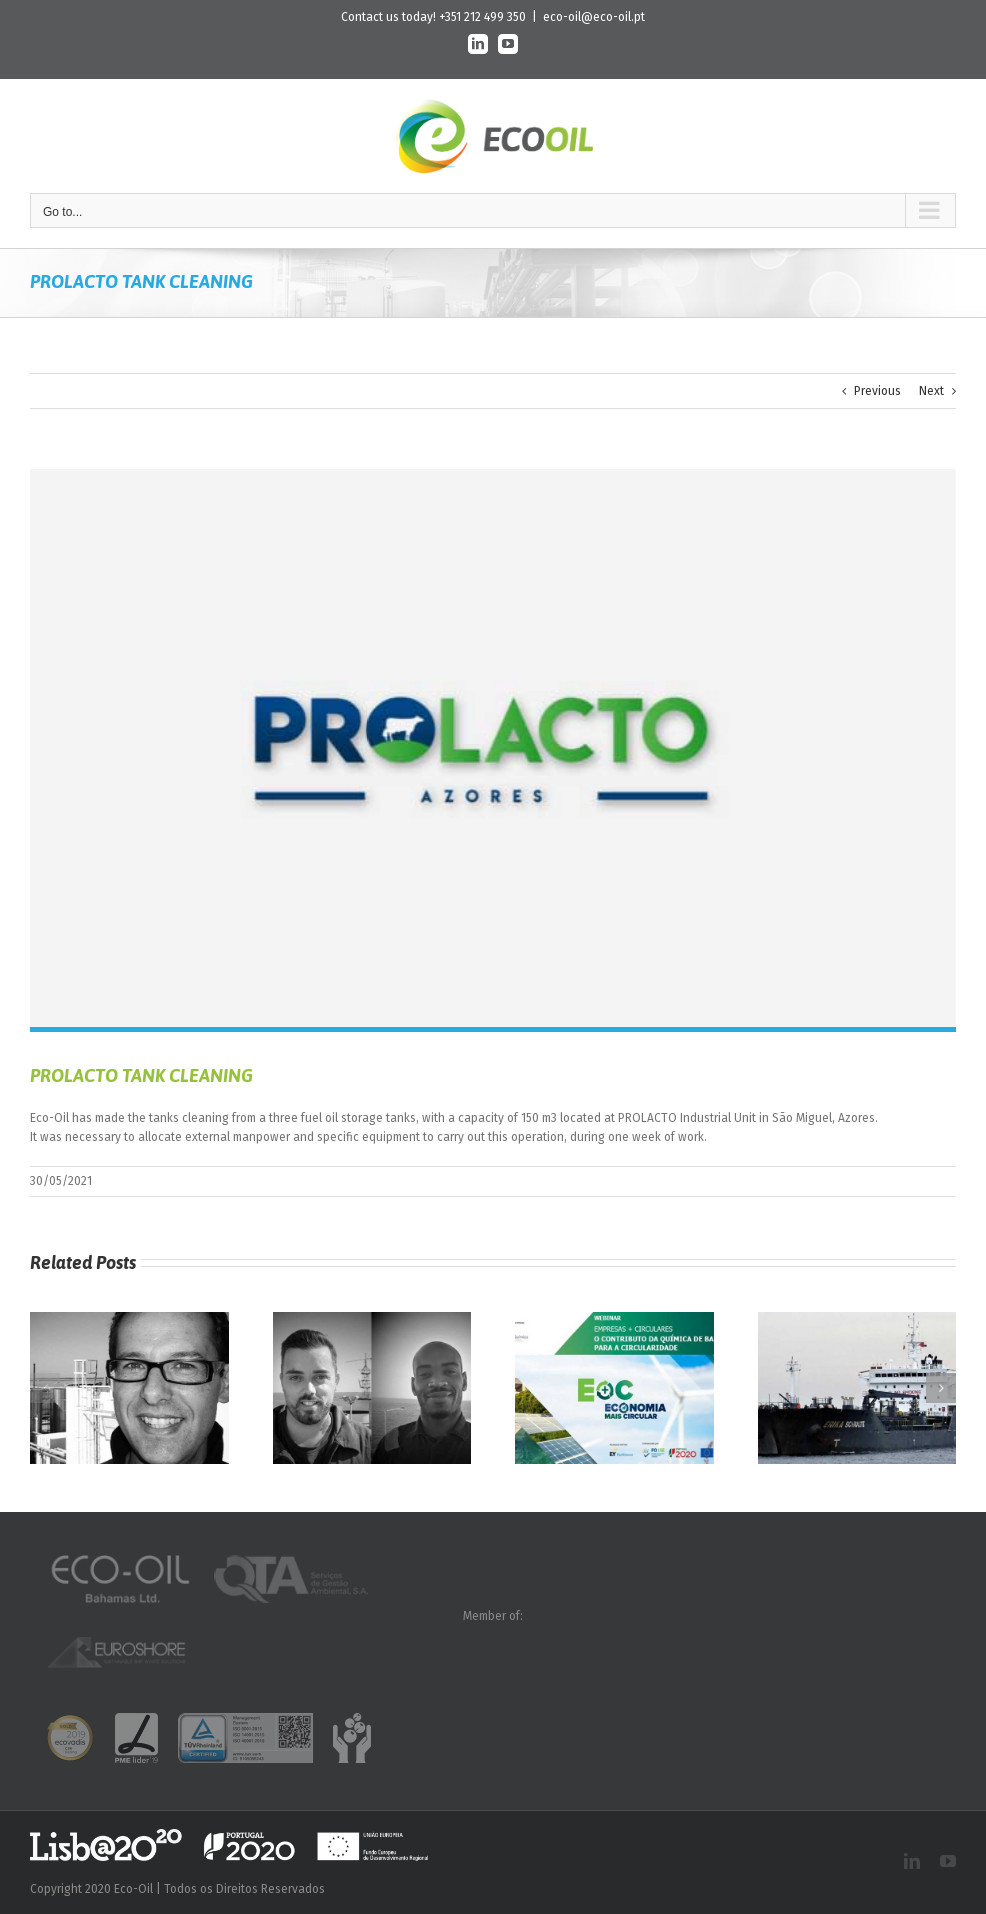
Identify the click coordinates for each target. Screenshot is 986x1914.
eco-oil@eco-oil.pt (594, 17)
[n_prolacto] (493, 748)
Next (931, 391)
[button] (45, 1388)
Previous (877, 391)
